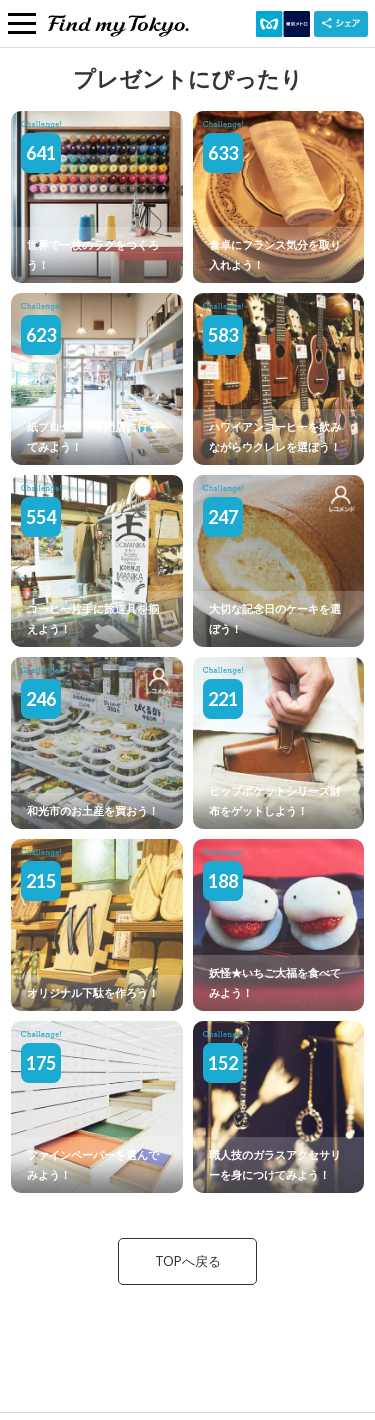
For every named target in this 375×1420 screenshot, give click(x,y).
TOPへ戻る (188, 1261)
